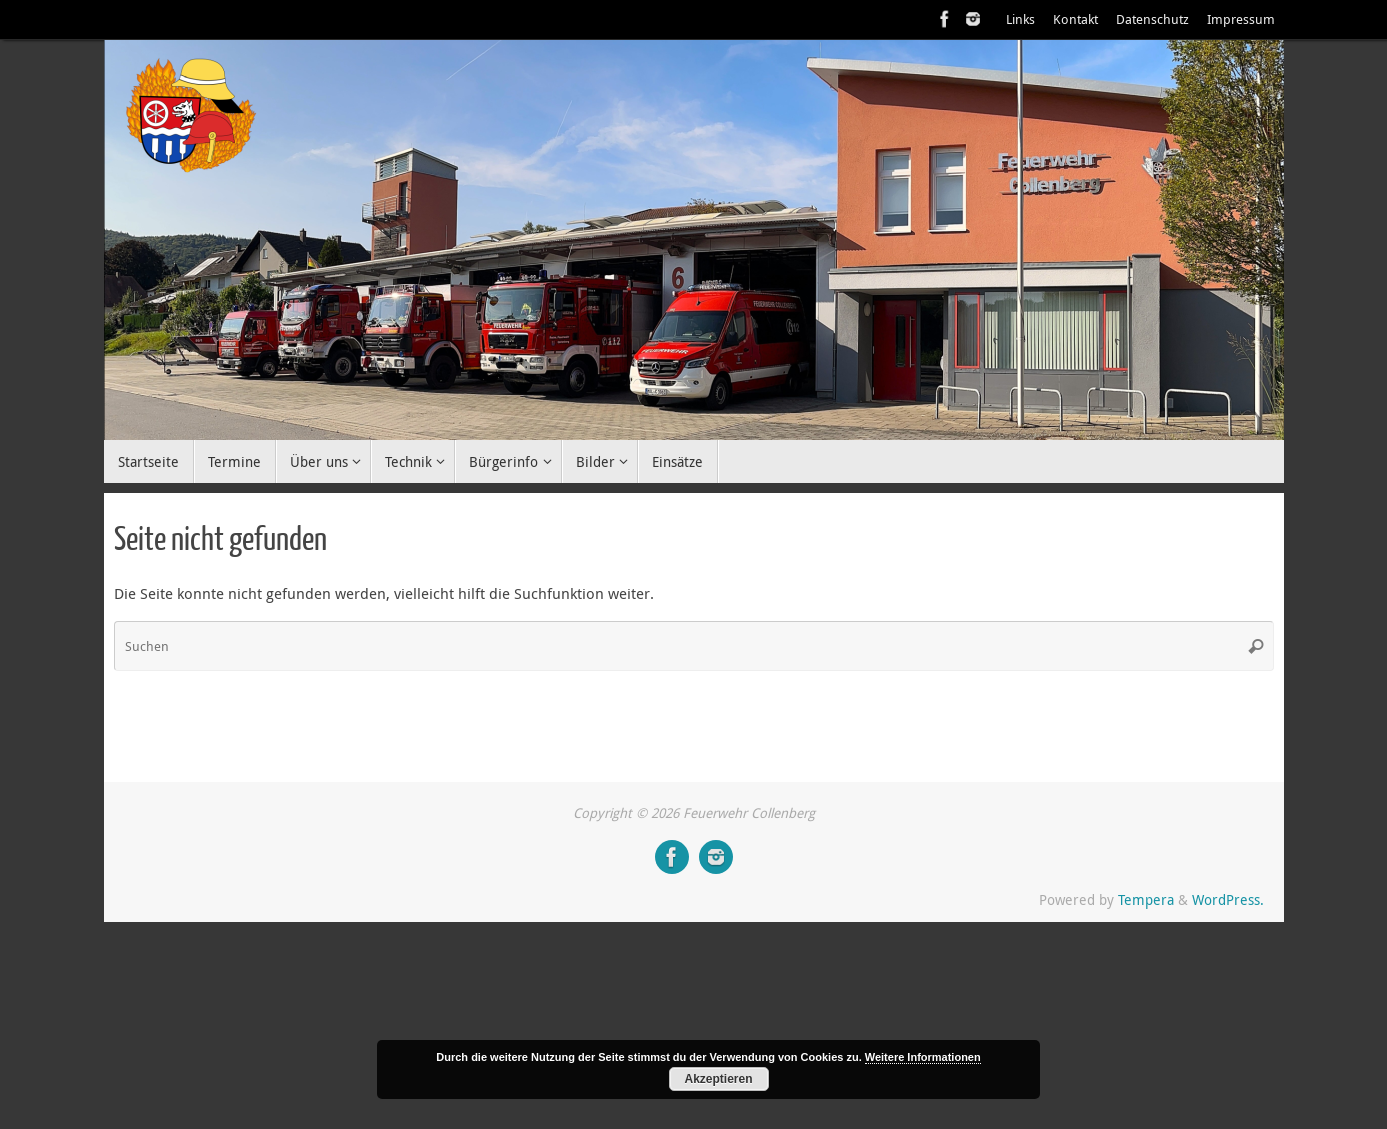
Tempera (1146, 900)
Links (1020, 19)
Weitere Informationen (923, 1057)
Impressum (1241, 19)
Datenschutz (1152, 19)
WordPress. (1228, 900)
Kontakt (1075, 19)
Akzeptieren (718, 1079)
